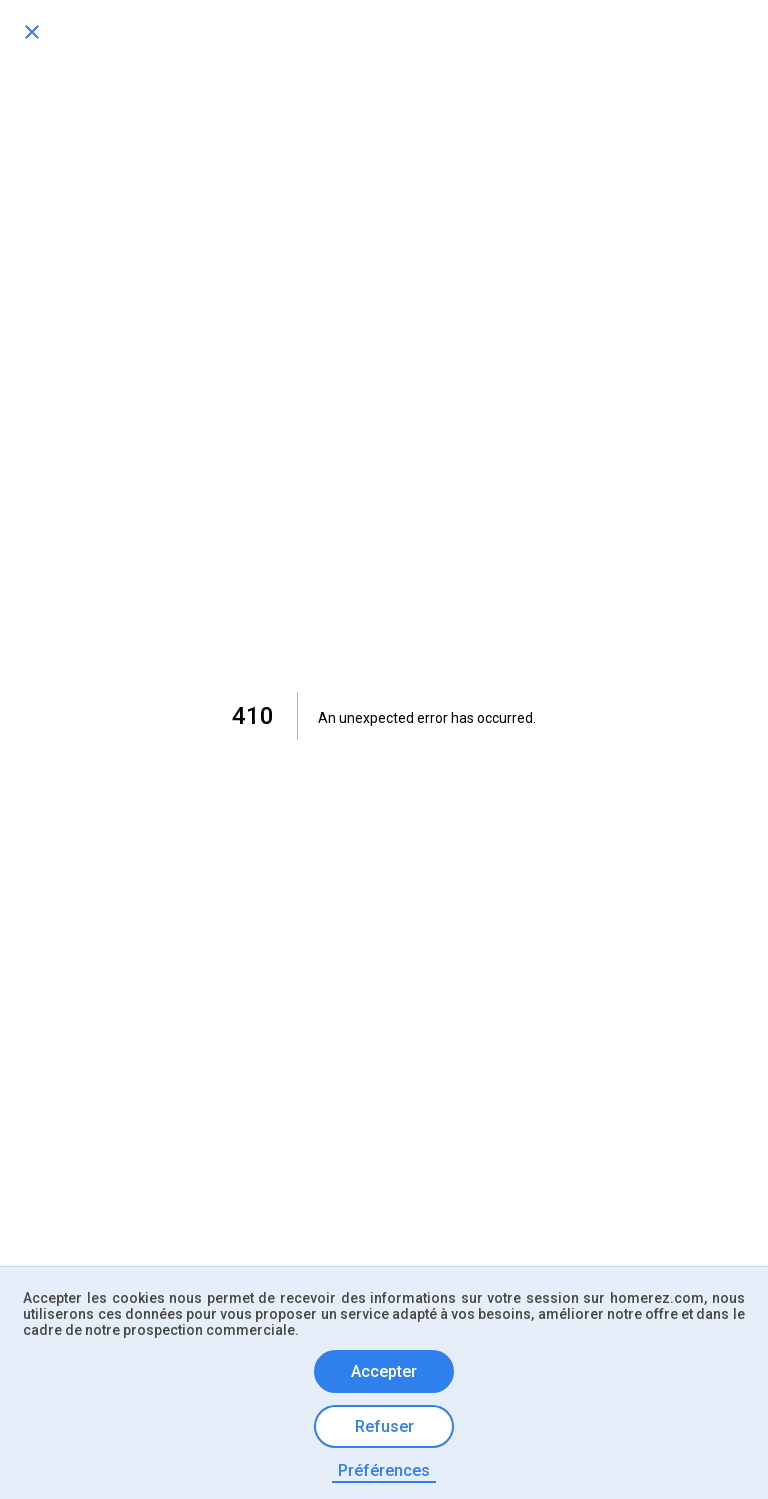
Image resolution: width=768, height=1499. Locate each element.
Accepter (384, 1371)
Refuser (384, 1426)
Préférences (384, 1470)
